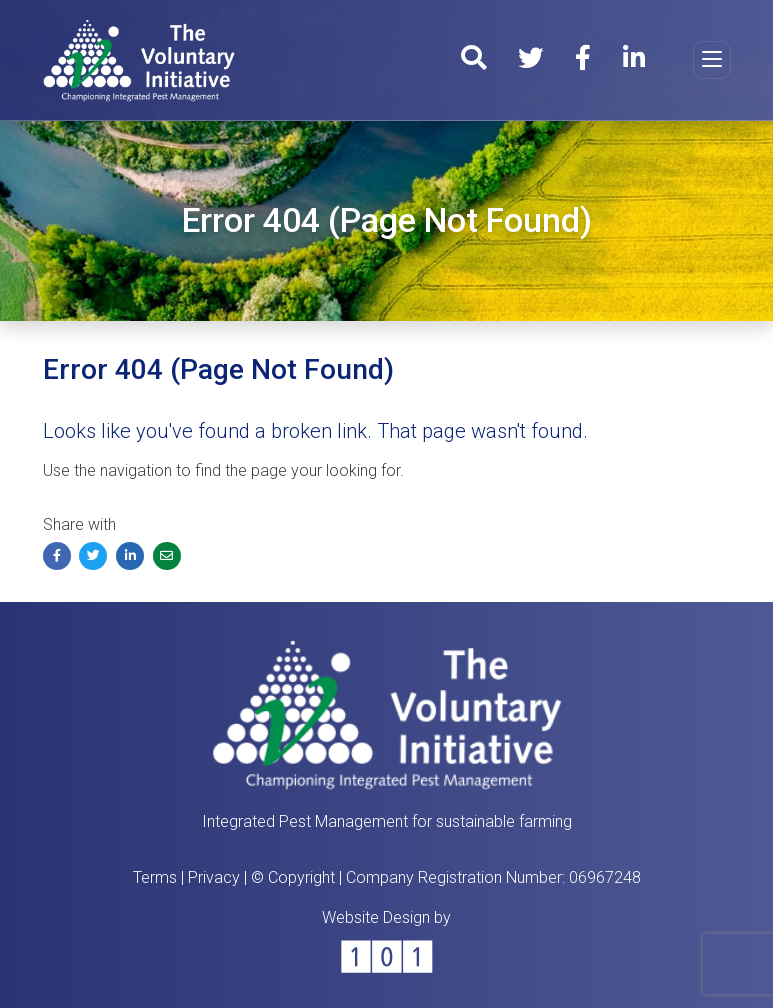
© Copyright (293, 877)
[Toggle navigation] (712, 60)
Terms (155, 877)
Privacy (214, 877)
